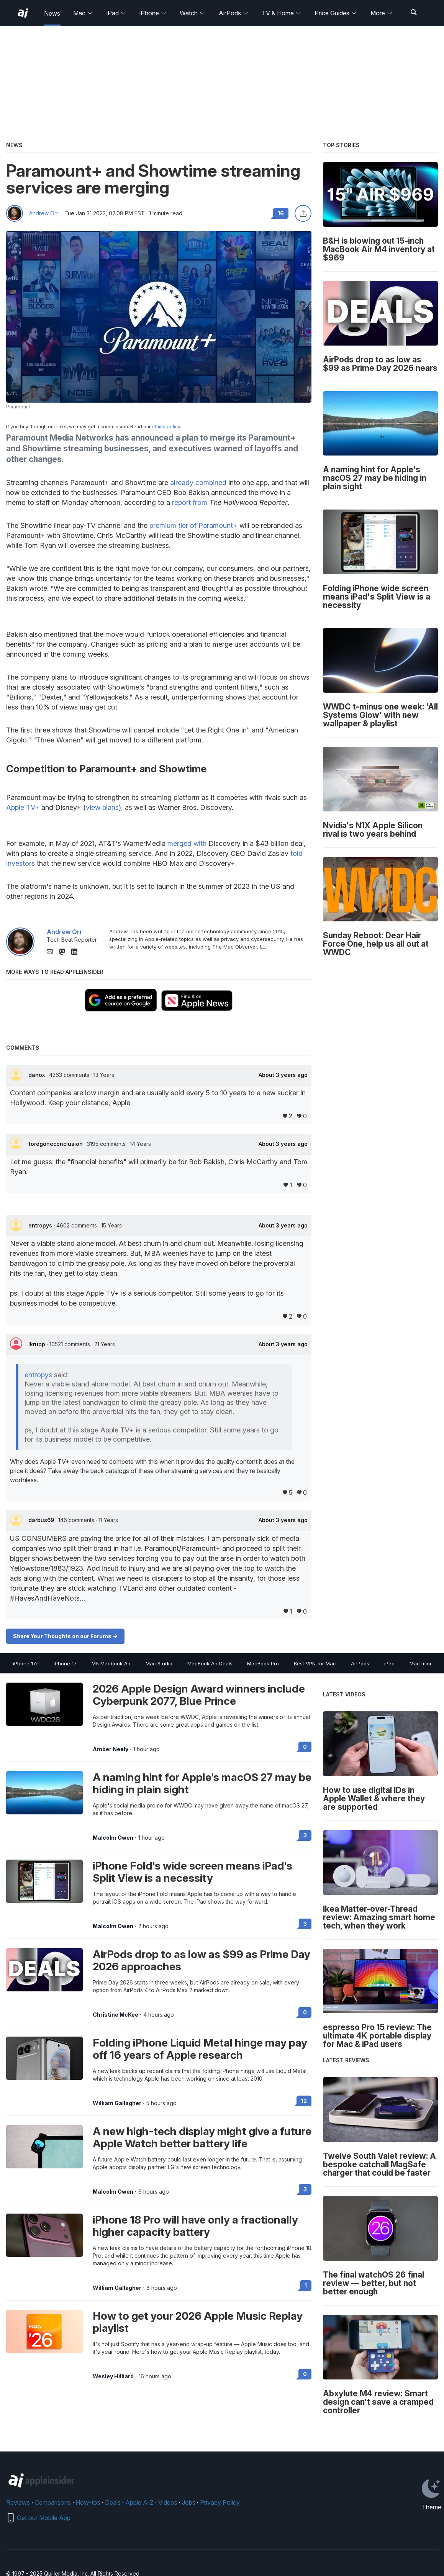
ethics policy (166, 426)
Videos (167, 2502)
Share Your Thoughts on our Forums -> (65, 1636)
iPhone (153, 13)
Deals (113, 2502)
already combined (198, 482)
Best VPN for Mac (315, 1663)
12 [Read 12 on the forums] (304, 2101)
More (381, 13)
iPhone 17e (26, 1663)
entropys (41, 1225)
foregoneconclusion (56, 1144)
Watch (192, 13)
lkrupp (37, 1344)
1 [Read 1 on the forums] (306, 2285)
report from (189, 502)
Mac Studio (159, 1663)
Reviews (18, 2502)
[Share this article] (303, 213)
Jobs (188, 2502)
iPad (116, 13)
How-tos (87, 2502)
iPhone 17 (65, 1663)
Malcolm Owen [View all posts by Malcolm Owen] (113, 1838)
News (52, 13)
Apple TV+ (22, 807)
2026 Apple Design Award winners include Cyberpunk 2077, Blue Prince (199, 1695)
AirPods (234, 13)
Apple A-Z (139, 2502)
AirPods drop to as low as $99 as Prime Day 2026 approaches (201, 1960)
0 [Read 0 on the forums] (305, 1747)
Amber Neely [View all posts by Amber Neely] (110, 1749)
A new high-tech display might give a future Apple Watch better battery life (202, 2137)
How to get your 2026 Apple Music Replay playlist (198, 2322)
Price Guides (336, 13)
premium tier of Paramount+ (193, 525)
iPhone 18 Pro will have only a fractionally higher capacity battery (195, 2225)
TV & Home (281, 13)
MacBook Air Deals (210, 1663)
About (283, 1075)
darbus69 (42, 1520)
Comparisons (52, 2502)
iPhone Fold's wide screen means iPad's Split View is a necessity (192, 1871)
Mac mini (420, 1663)
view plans (102, 807)
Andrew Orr (43, 213)
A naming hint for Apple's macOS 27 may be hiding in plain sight (202, 1783)
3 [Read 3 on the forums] (305, 1835)
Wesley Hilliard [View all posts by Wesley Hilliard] (113, 2376)
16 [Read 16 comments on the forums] (281, 213)
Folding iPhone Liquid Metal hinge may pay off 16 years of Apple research (200, 2048)
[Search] (413, 13)
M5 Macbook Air (111, 1663)
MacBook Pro (263, 1663)
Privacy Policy (220, 2502)
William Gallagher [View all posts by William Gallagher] (117, 2103)
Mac (83, 13)
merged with (186, 843)
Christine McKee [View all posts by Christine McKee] (115, 2015)
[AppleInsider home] (23, 13)
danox (37, 1075)
